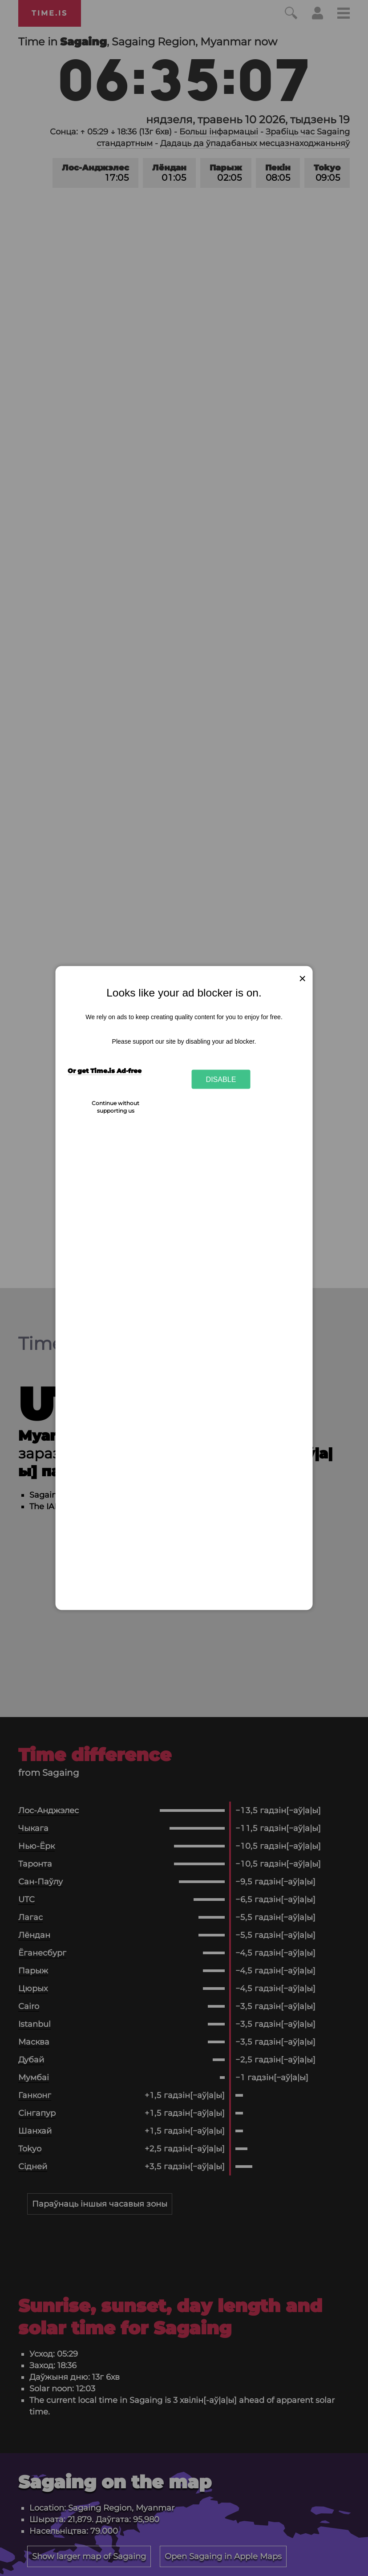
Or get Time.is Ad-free (105, 1070)
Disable (221, 1079)
